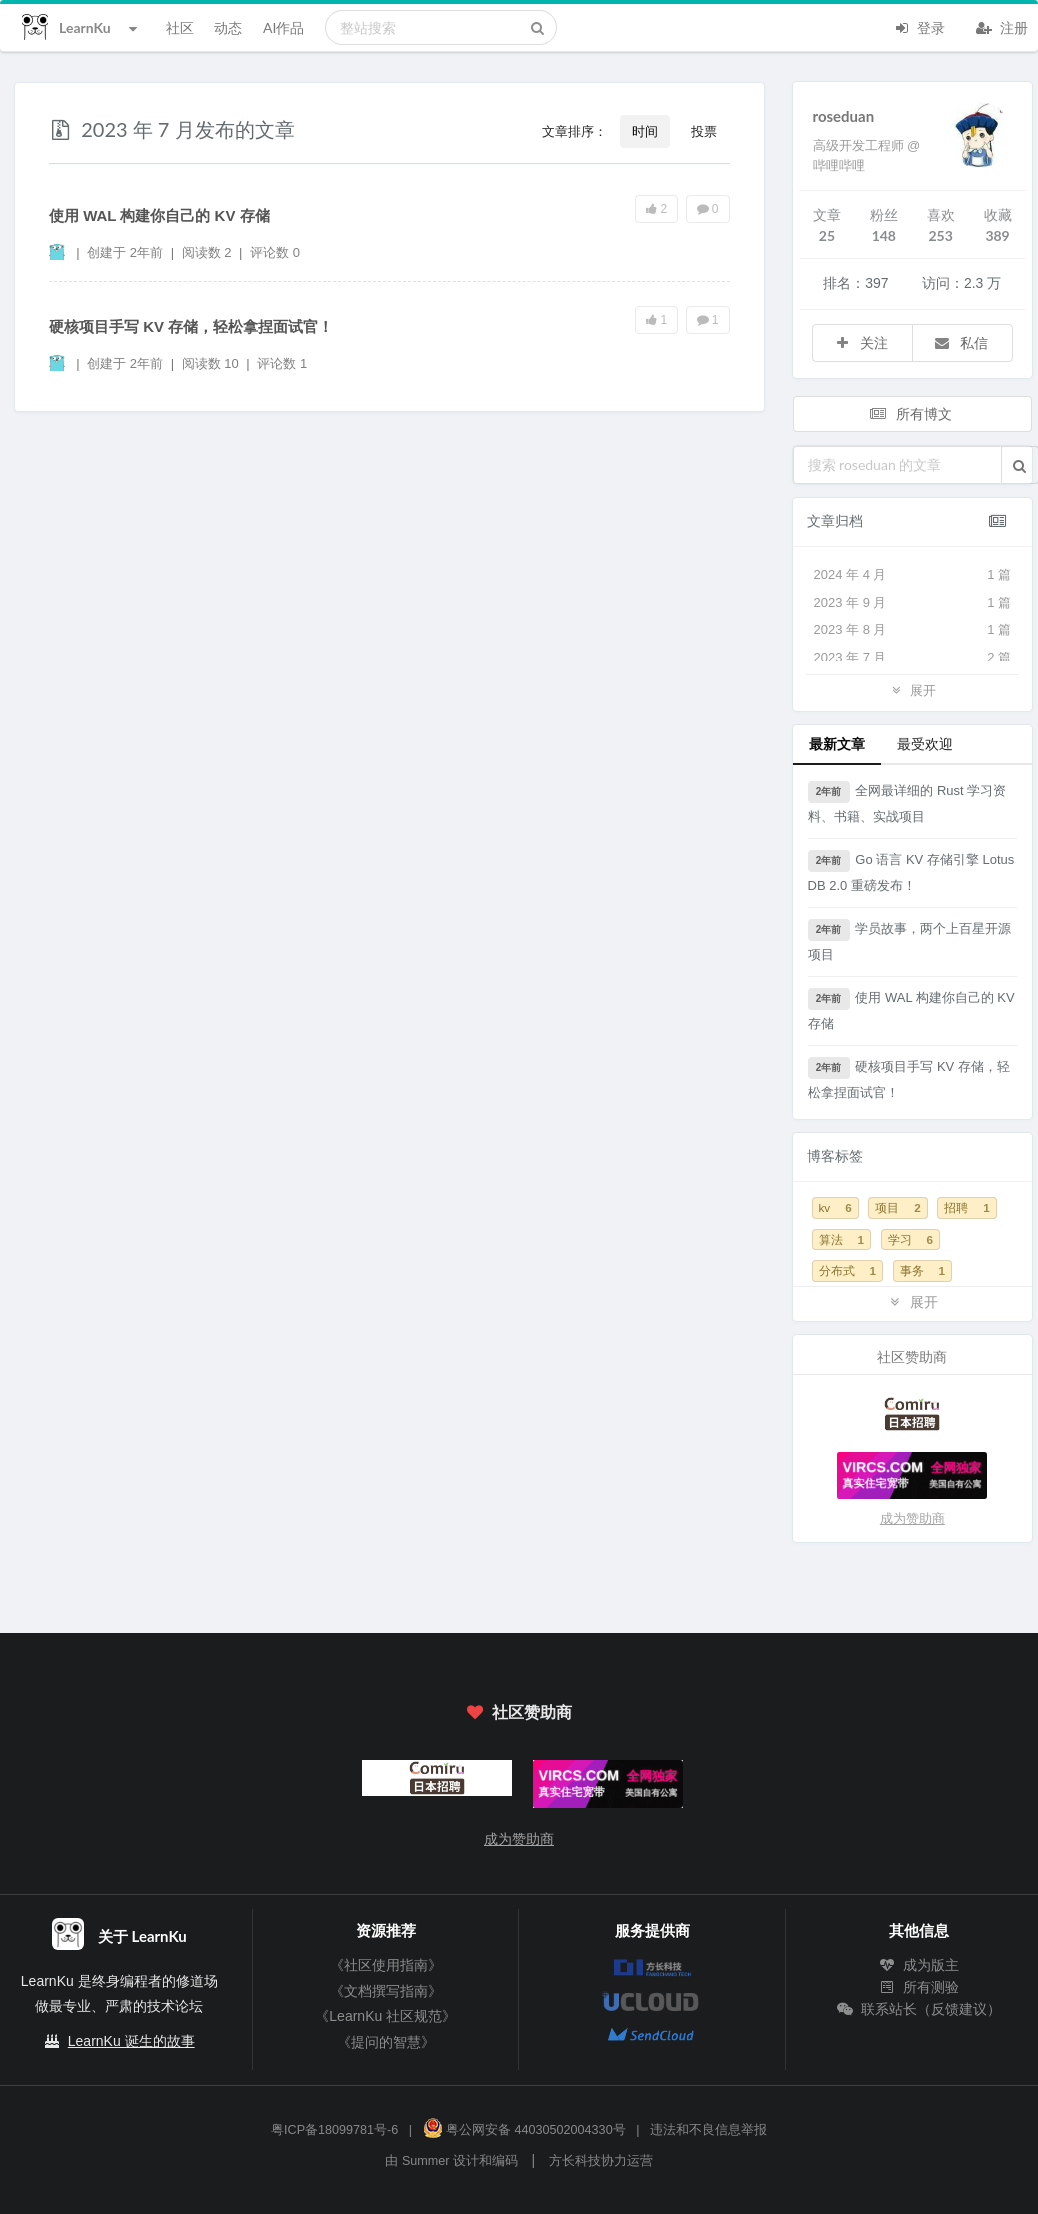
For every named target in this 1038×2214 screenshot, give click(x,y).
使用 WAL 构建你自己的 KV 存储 (159, 215)
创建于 (125, 252)
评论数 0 (275, 252)
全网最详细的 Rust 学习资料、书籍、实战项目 (907, 802)
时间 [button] (645, 131)
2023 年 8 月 (913, 630)
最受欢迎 (925, 743)
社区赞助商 (519, 1711)
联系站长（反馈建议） (919, 2009)
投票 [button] (704, 131)
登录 (919, 26)
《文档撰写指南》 (386, 1991)
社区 (180, 27)
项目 (897, 1207)
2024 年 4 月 (913, 575)
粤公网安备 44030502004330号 (524, 2130)
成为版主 (919, 1965)
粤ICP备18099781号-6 (334, 2130)
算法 (841, 1239)
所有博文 (911, 413)
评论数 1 (282, 363)
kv (835, 1207)
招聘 (966, 1207)
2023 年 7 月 (913, 658)
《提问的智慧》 (386, 2042)
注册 (1002, 26)
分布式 (847, 1270)
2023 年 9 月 (913, 603)
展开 (912, 689)
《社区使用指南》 (386, 1965)
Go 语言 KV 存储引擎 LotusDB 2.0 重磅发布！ (911, 871)
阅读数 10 (212, 363)
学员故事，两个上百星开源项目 (910, 940)
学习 (910, 1239)
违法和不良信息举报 (708, 2130)
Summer (426, 2161)
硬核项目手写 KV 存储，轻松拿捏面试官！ (191, 326)
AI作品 (283, 27)
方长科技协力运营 (601, 2161)
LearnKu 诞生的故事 (131, 2041)
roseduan (844, 116)
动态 (228, 27)
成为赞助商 (912, 1518)
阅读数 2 (208, 252)
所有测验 (919, 1987)
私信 (961, 342)
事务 (922, 1270)
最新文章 (837, 743)
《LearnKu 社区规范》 (385, 2016)
